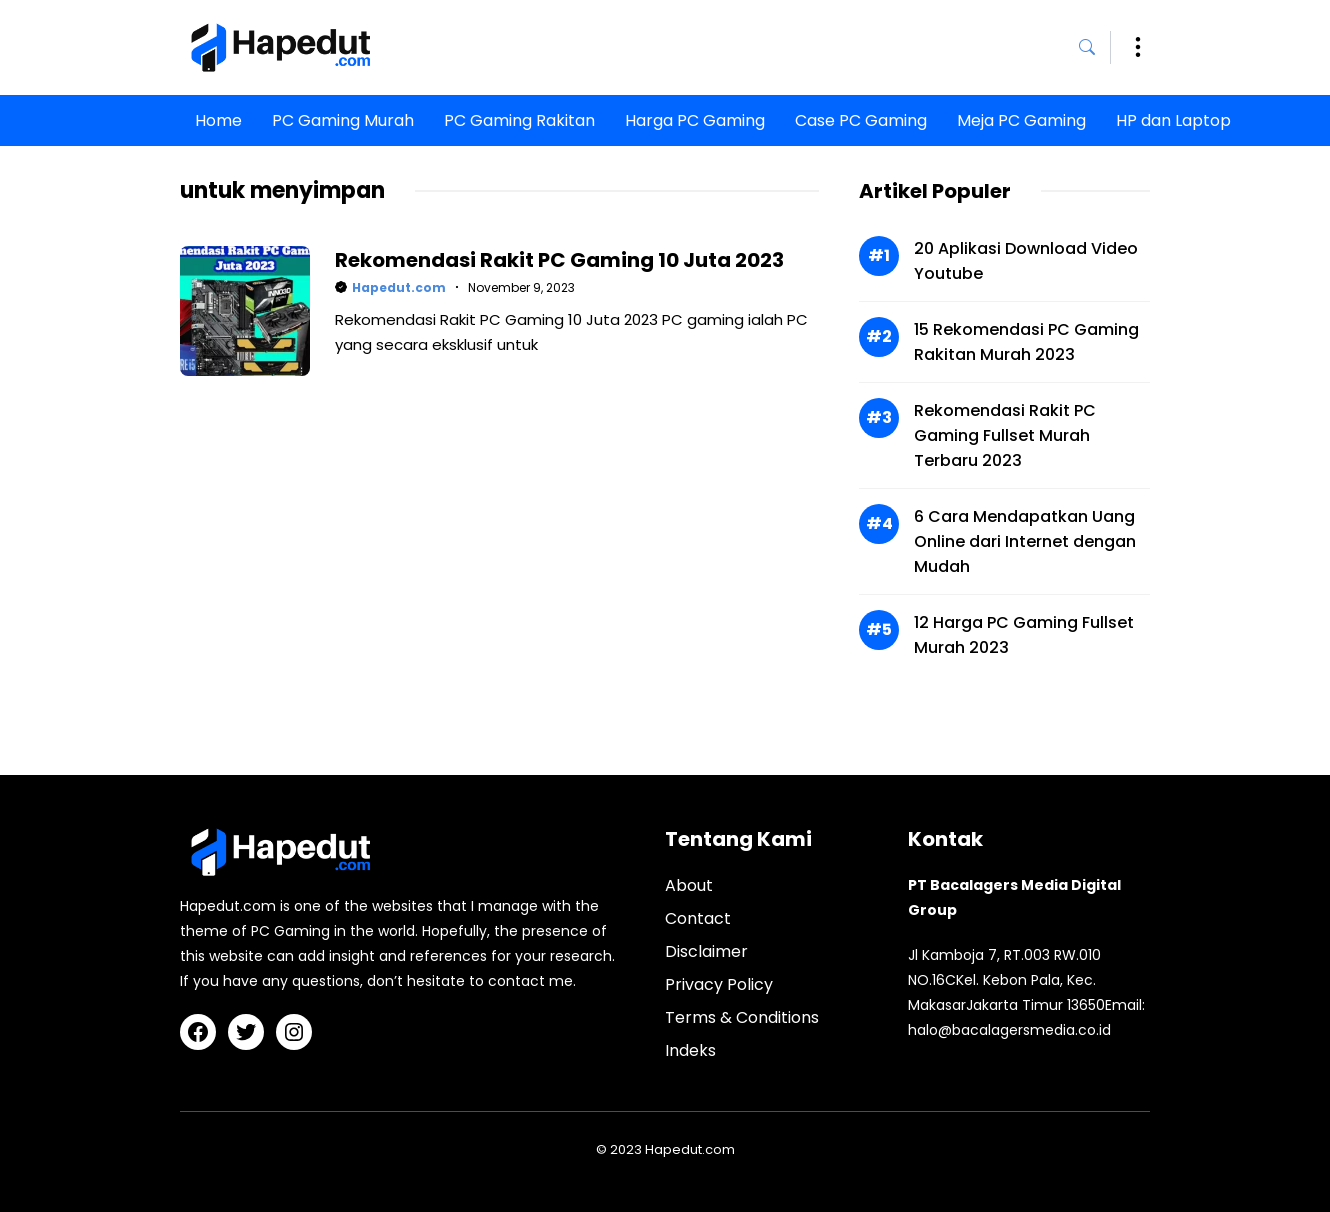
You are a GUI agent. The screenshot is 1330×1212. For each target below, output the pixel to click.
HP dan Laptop (1173, 120)
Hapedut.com (399, 287)
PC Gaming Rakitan (519, 120)
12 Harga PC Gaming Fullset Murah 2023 (1024, 635)
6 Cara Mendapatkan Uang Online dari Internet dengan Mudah (1025, 541)
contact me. (532, 981)
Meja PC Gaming (1021, 120)
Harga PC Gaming (695, 120)
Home (218, 120)
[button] (1095, 47)
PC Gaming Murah (343, 120)
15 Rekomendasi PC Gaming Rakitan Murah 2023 (1026, 342)
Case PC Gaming (861, 120)
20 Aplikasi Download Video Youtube (1026, 261)
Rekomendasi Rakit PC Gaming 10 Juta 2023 (559, 260)
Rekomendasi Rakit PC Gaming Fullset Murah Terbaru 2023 (1005, 435)
